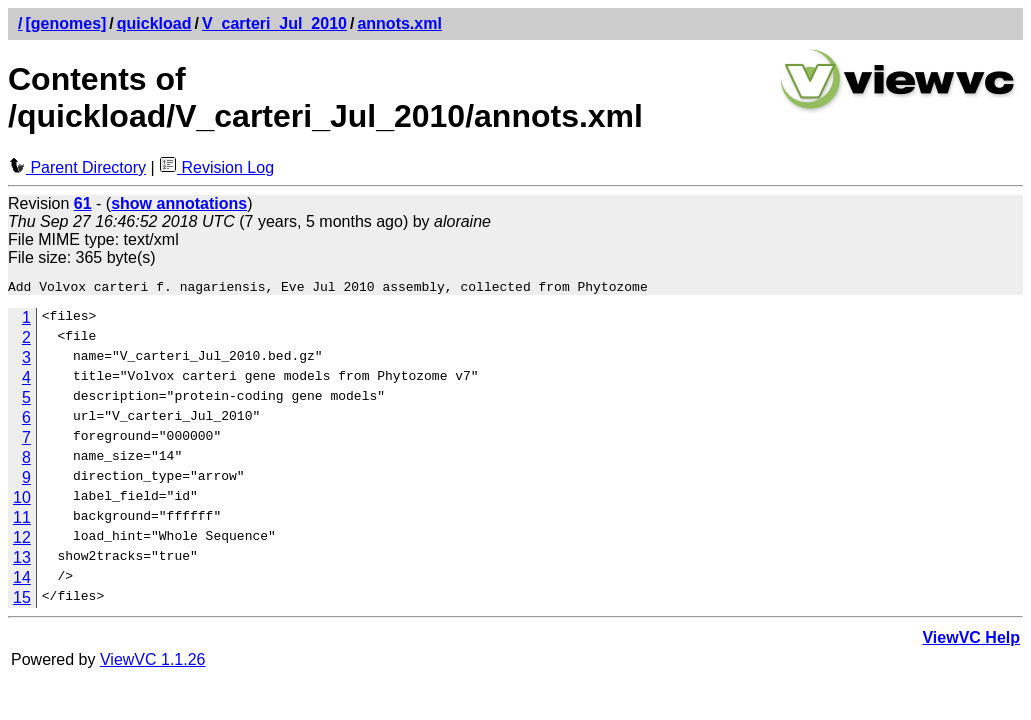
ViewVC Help (971, 640)
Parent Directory (77, 167)
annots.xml (399, 23)
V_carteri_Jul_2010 (274, 23)
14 (22, 580)
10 (22, 500)
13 (22, 560)
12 (22, 540)
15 (22, 600)
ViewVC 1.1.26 (153, 662)
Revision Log (216, 167)
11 (22, 520)
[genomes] (65, 23)
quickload (154, 23)
